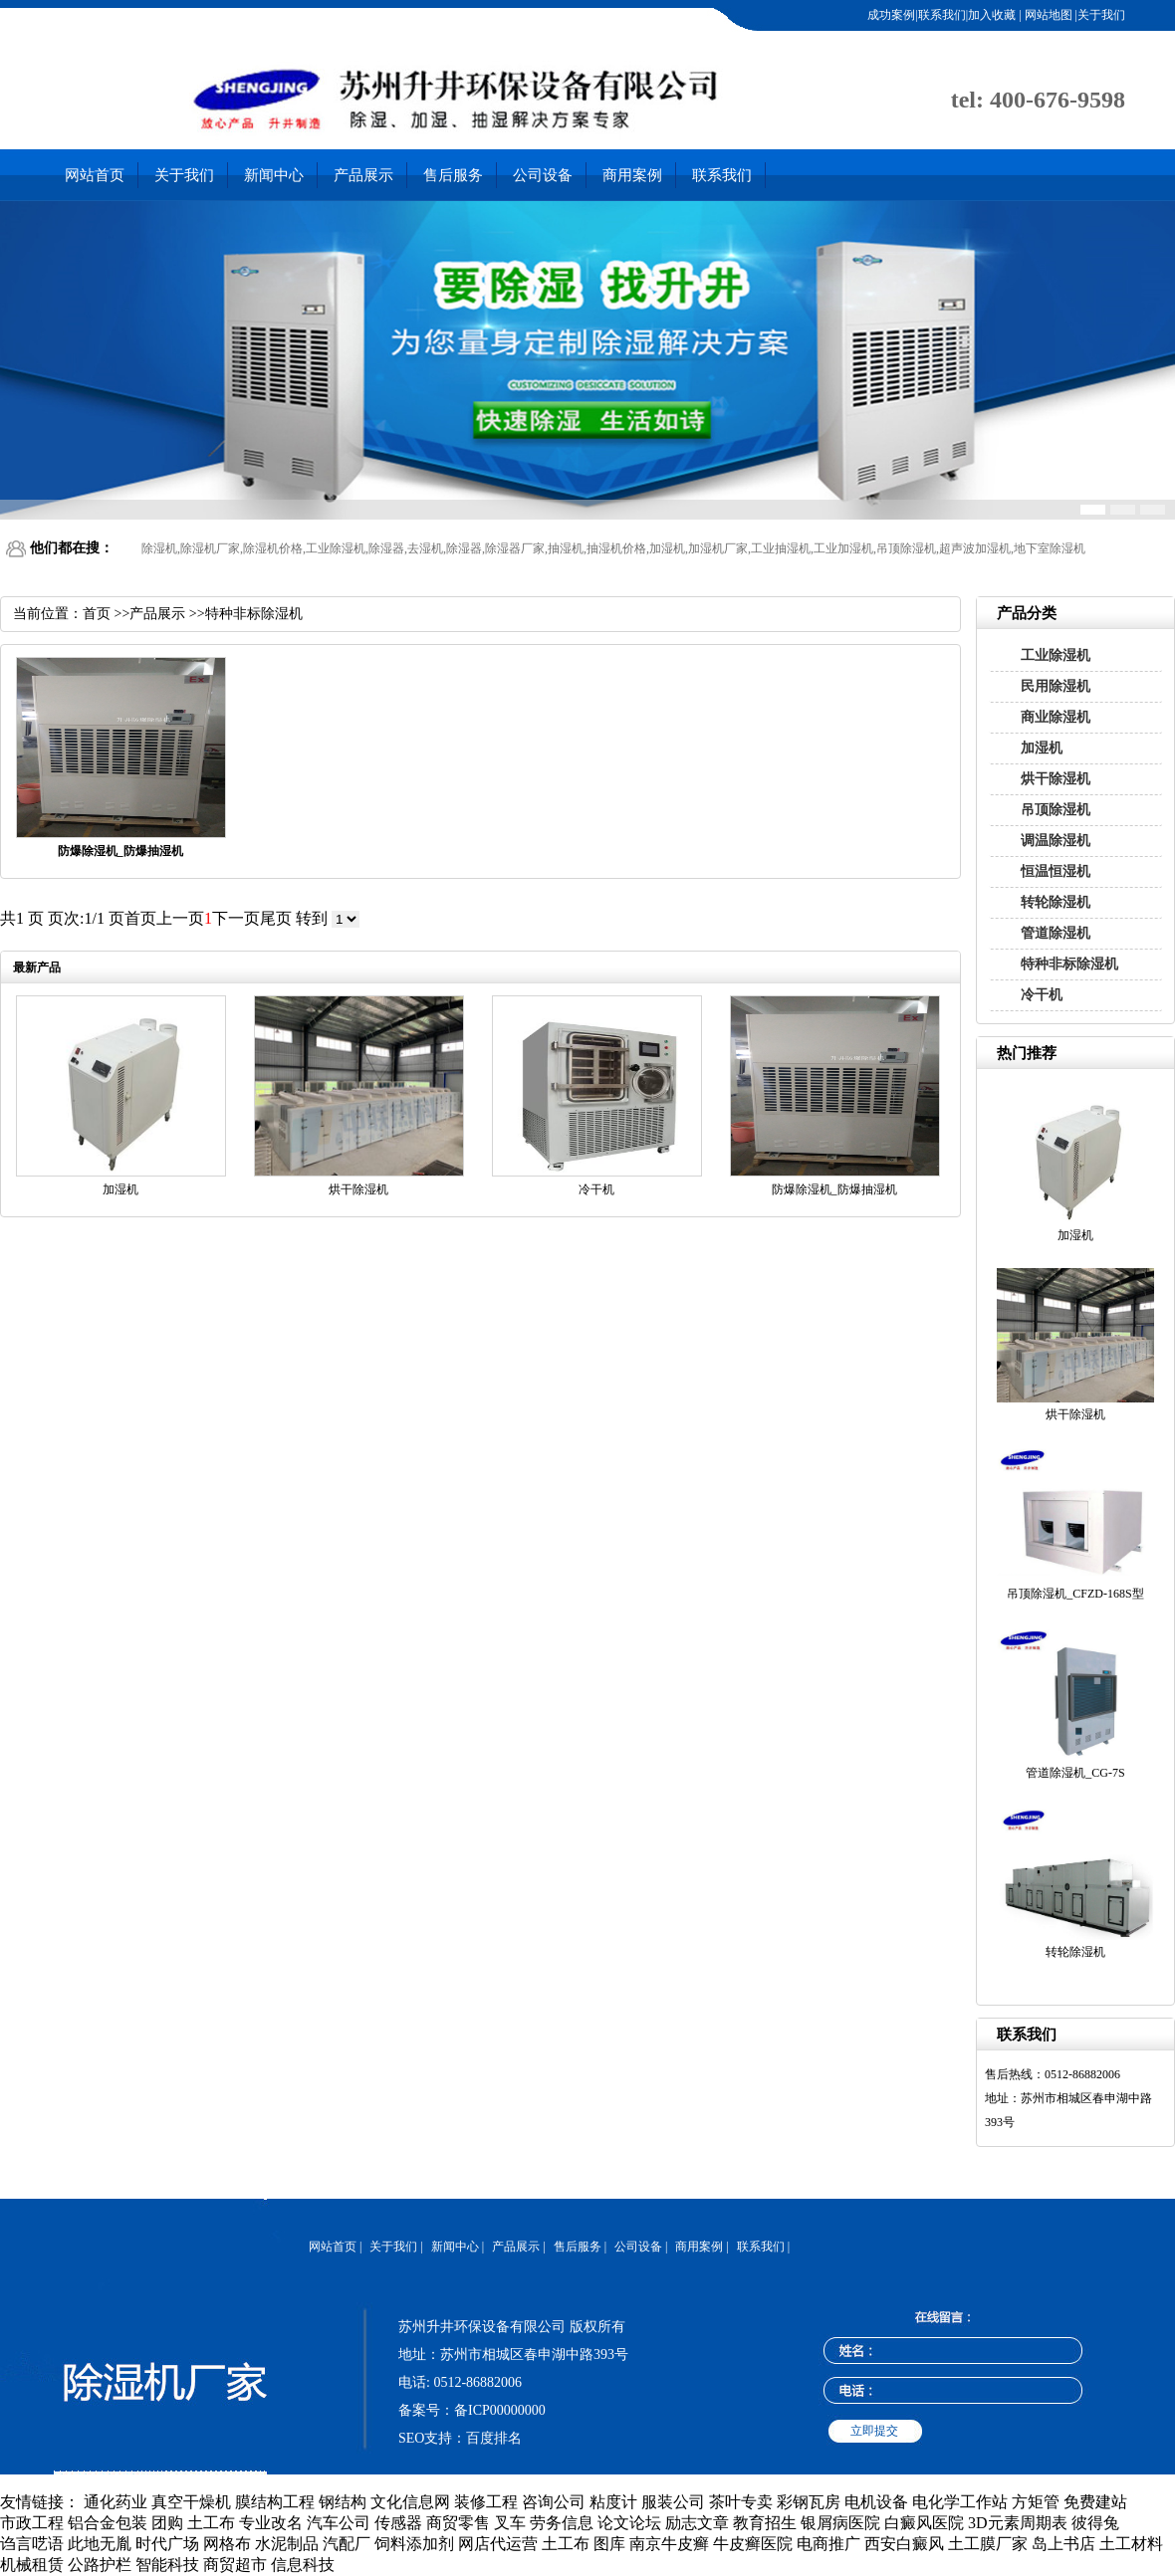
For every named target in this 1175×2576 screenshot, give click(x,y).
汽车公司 (338, 2522)
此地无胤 (99, 2543)
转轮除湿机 (1055, 902)
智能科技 (167, 2564)
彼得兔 (1095, 2522)
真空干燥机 (191, 2501)
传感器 (398, 2522)
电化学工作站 (960, 2501)
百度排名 (494, 2438)
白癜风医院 (924, 2522)
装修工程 (486, 2501)
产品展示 (363, 175)
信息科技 (303, 2564)
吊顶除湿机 (1055, 809)
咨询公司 (554, 2501)
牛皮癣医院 (753, 2543)
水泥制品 (287, 2543)
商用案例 (632, 175)
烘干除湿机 (1055, 778)
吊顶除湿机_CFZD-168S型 (1075, 1594)
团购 (167, 2522)
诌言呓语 (32, 2543)
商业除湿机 (1055, 717)
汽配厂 (346, 2543)
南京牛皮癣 (669, 2543)
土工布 (211, 2522)
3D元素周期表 (1017, 2522)
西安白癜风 (904, 2543)
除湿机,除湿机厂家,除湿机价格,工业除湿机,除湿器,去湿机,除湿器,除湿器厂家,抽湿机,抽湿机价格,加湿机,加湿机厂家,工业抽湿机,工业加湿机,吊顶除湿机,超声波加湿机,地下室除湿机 (613, 548)
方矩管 (1035, 2501)
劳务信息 (561, 2522)
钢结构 (342, 2501)
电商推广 (828, 2543)
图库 (609, 2543)
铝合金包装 (107, 2522)
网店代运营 (498, 2543)
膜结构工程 (275, 2501)
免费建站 (1095, 2501)
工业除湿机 (1055, 655)
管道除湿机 (1055, 933)
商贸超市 (235, 2564)
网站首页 (94, 175)
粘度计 (613, 2501)
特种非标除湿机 (1069, 964)
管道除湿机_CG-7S (1075, 1773)
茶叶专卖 (741, 2501)
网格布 (227, 2543)
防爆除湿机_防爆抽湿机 (834, 1189)
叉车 (510, 2522)
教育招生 (765, 2522)
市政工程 (32, 2522)
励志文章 (697, 2522)
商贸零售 (458, 2522)
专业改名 (271, 2522)
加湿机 (1041, 748)
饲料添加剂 (414, 2543)
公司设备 (543, 175)
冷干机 (1041, 994)
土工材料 (1131, 2543)
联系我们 (722, 175)
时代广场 (167, 2543)
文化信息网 (410, 2501)
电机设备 (876, 2501)
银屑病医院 (840, 2522)
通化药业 (115, 2501)
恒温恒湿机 (1055, 871)
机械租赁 (32, 2564)
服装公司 (673, 2501)
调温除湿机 (1055, 840)
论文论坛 (629, 2522)
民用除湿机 (1055, 686)
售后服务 (453, 175)
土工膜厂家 (988, 2543)
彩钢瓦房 (808, 2501)
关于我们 (184, 175)
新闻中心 (274, 175)
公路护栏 (99, 2564)
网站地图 (1047, 15)
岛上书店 (1063, 2543)
